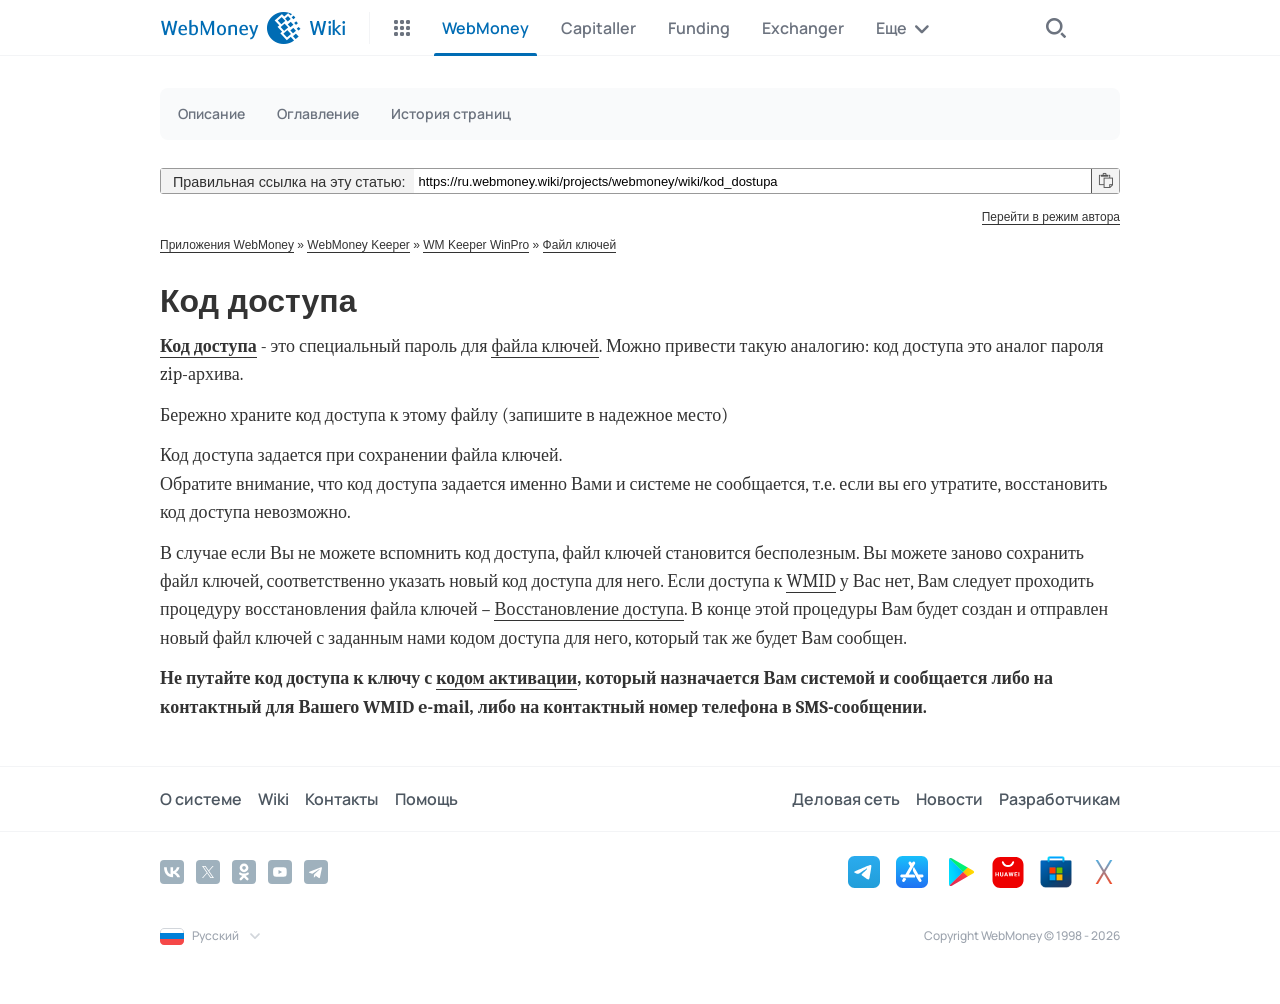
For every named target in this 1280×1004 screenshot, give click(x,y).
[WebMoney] (230, 28)
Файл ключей (580, 245)
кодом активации (506, 678)
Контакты (341, 799)
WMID (810, 581)
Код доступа (208, 346)
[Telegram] (316, 872)
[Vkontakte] (172, 872)
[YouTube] (280, 872)
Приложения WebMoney (227, 245)
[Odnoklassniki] (244, 872)
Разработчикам (1059, 799)
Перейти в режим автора (1051, 217)
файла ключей (544, 346)
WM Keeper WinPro (476, 245)
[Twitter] (208, 872)
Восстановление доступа (588, 609)
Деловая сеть (846, 799)
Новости (949, 799)
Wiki (273, 799)
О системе (201, 799)
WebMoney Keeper (358, 245)
